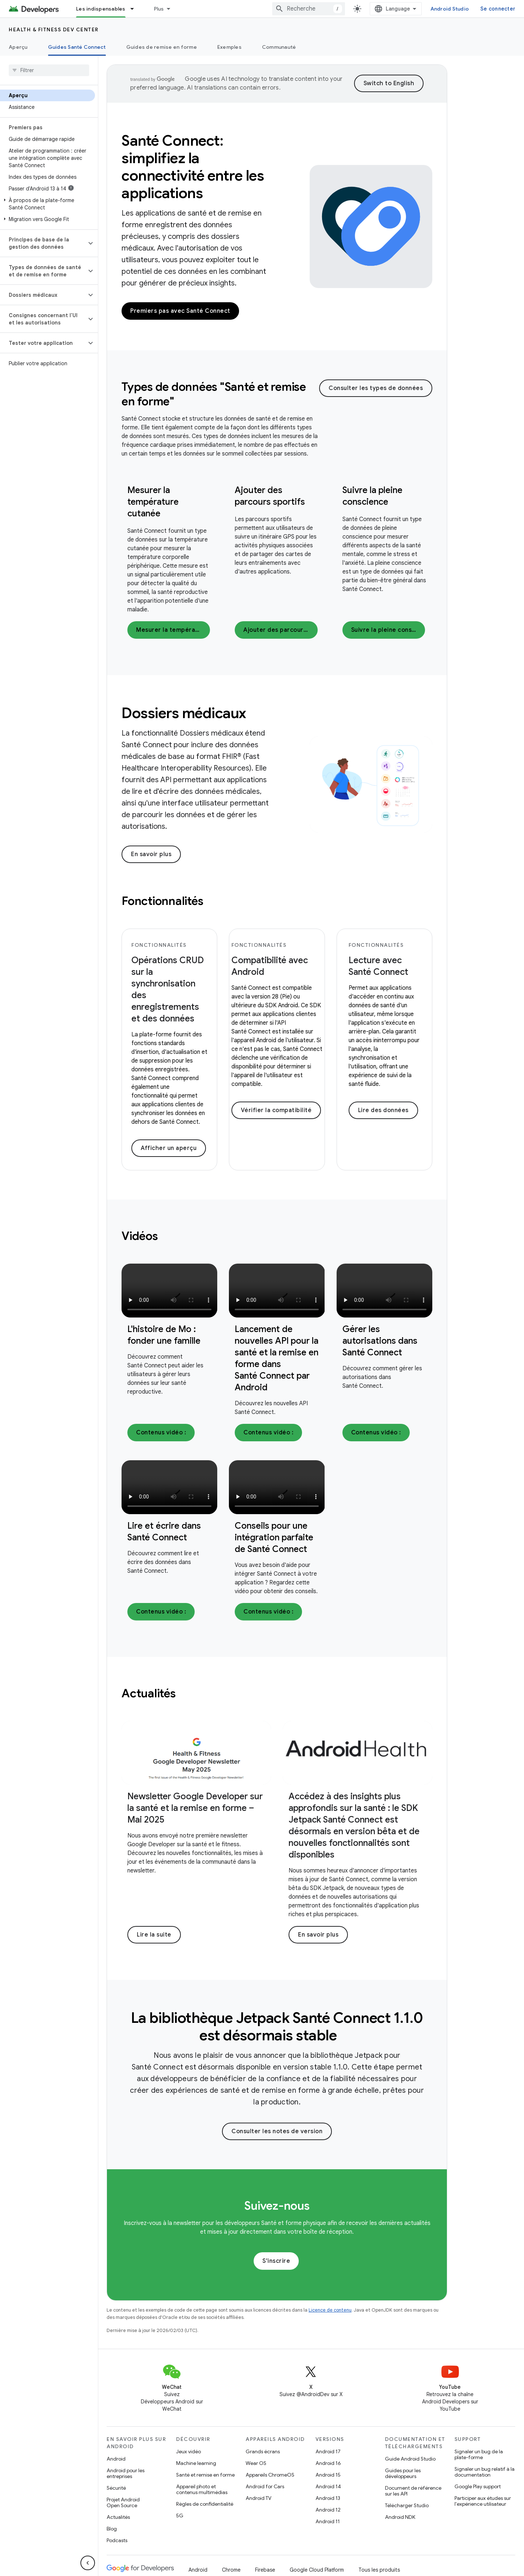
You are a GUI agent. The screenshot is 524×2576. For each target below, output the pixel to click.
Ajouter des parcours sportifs (280, 630)
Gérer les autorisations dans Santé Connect (379, 1341)
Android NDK (400, 2517)
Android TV (258, 2498)
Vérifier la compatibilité (276, 1110)
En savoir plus (151, 854)
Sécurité (116, 2488)
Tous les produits (379, 2570)
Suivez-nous (276, 2205)
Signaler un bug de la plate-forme (478, 2454)
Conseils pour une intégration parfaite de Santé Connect (274, 1537)
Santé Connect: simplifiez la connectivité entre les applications (193, 167)
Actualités (118, 2517)
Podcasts (117, 2540)
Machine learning (196, 2463)
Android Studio (449, 8)
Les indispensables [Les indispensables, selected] (101, 8)
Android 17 (328, 2451)
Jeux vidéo (188, 2451)
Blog (112, 2528)
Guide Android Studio (410, 2458)
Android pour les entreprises (125, 2473)
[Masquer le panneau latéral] (87, 2563)
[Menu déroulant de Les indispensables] (135, 8)
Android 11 (327, 2521)
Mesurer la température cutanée (153, 502)
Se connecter (497, 8)
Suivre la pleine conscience (388, 630)
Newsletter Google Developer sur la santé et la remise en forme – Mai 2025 (195, 1808)
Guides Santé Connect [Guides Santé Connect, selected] (77, 47)
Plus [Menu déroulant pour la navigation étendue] (159, 8)
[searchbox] (49, 70)
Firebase (265, 2570)
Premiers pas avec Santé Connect (180, 311)
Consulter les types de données (376, 388)
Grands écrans (263, 2451)
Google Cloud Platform (317, 2570)
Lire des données (383, 1110)
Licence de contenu (330, 2310)
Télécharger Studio (407, 2505)
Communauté (279, 47)
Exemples (229, 47)
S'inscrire (276, 2261)
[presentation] (220, 394)
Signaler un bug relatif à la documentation (484, 2472)
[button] (47, 203)
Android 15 (328, 2474)
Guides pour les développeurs (403, 2473)
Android (116, 2458)
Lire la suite (154, 1934)
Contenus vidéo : (161, 1432)
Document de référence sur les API (413, 2491)
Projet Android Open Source (123, 2502)
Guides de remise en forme (161, 47)
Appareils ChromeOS (270, 2474)
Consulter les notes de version (276, 2131)
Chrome (231, 2570)
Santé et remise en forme (205, 2474)
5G (179, 2515)
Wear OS (256, 2463)
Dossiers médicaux (184, 713)
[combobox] (308, 8)
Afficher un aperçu (168, 1148)
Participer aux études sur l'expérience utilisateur (482, 2501)
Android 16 (328, 2463)
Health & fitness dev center (54, 29)
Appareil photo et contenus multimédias (201, 2489)
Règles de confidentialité (204, 2504)
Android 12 (328, 2509)
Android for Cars (265, 2486)
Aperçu (18, 47)
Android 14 (328, 2486)
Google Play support (477, 2486)
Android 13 (327, 2498)
